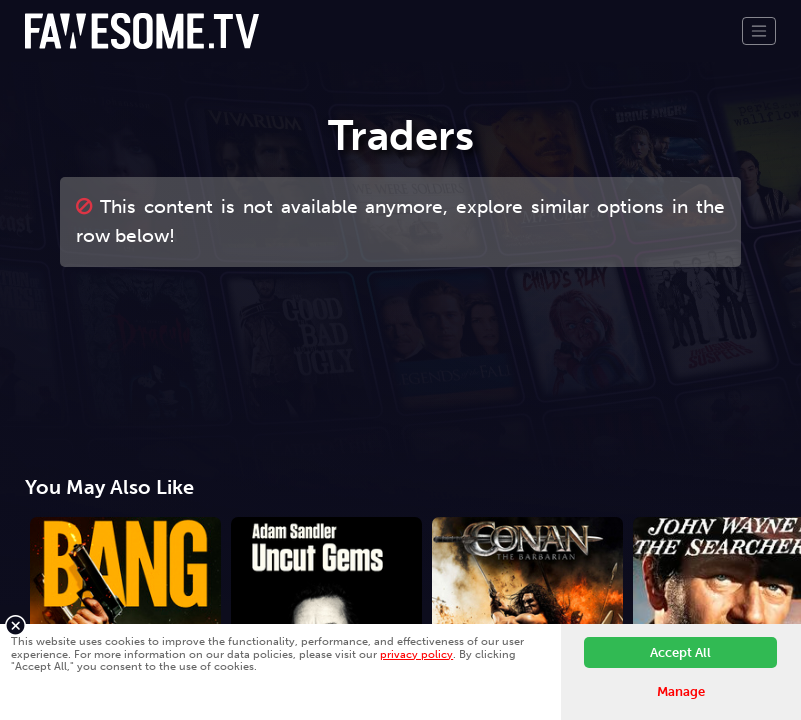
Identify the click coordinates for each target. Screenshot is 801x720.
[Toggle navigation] (759, 31)
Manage (681, 691)
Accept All (680, 652)
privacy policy (416, 654)
